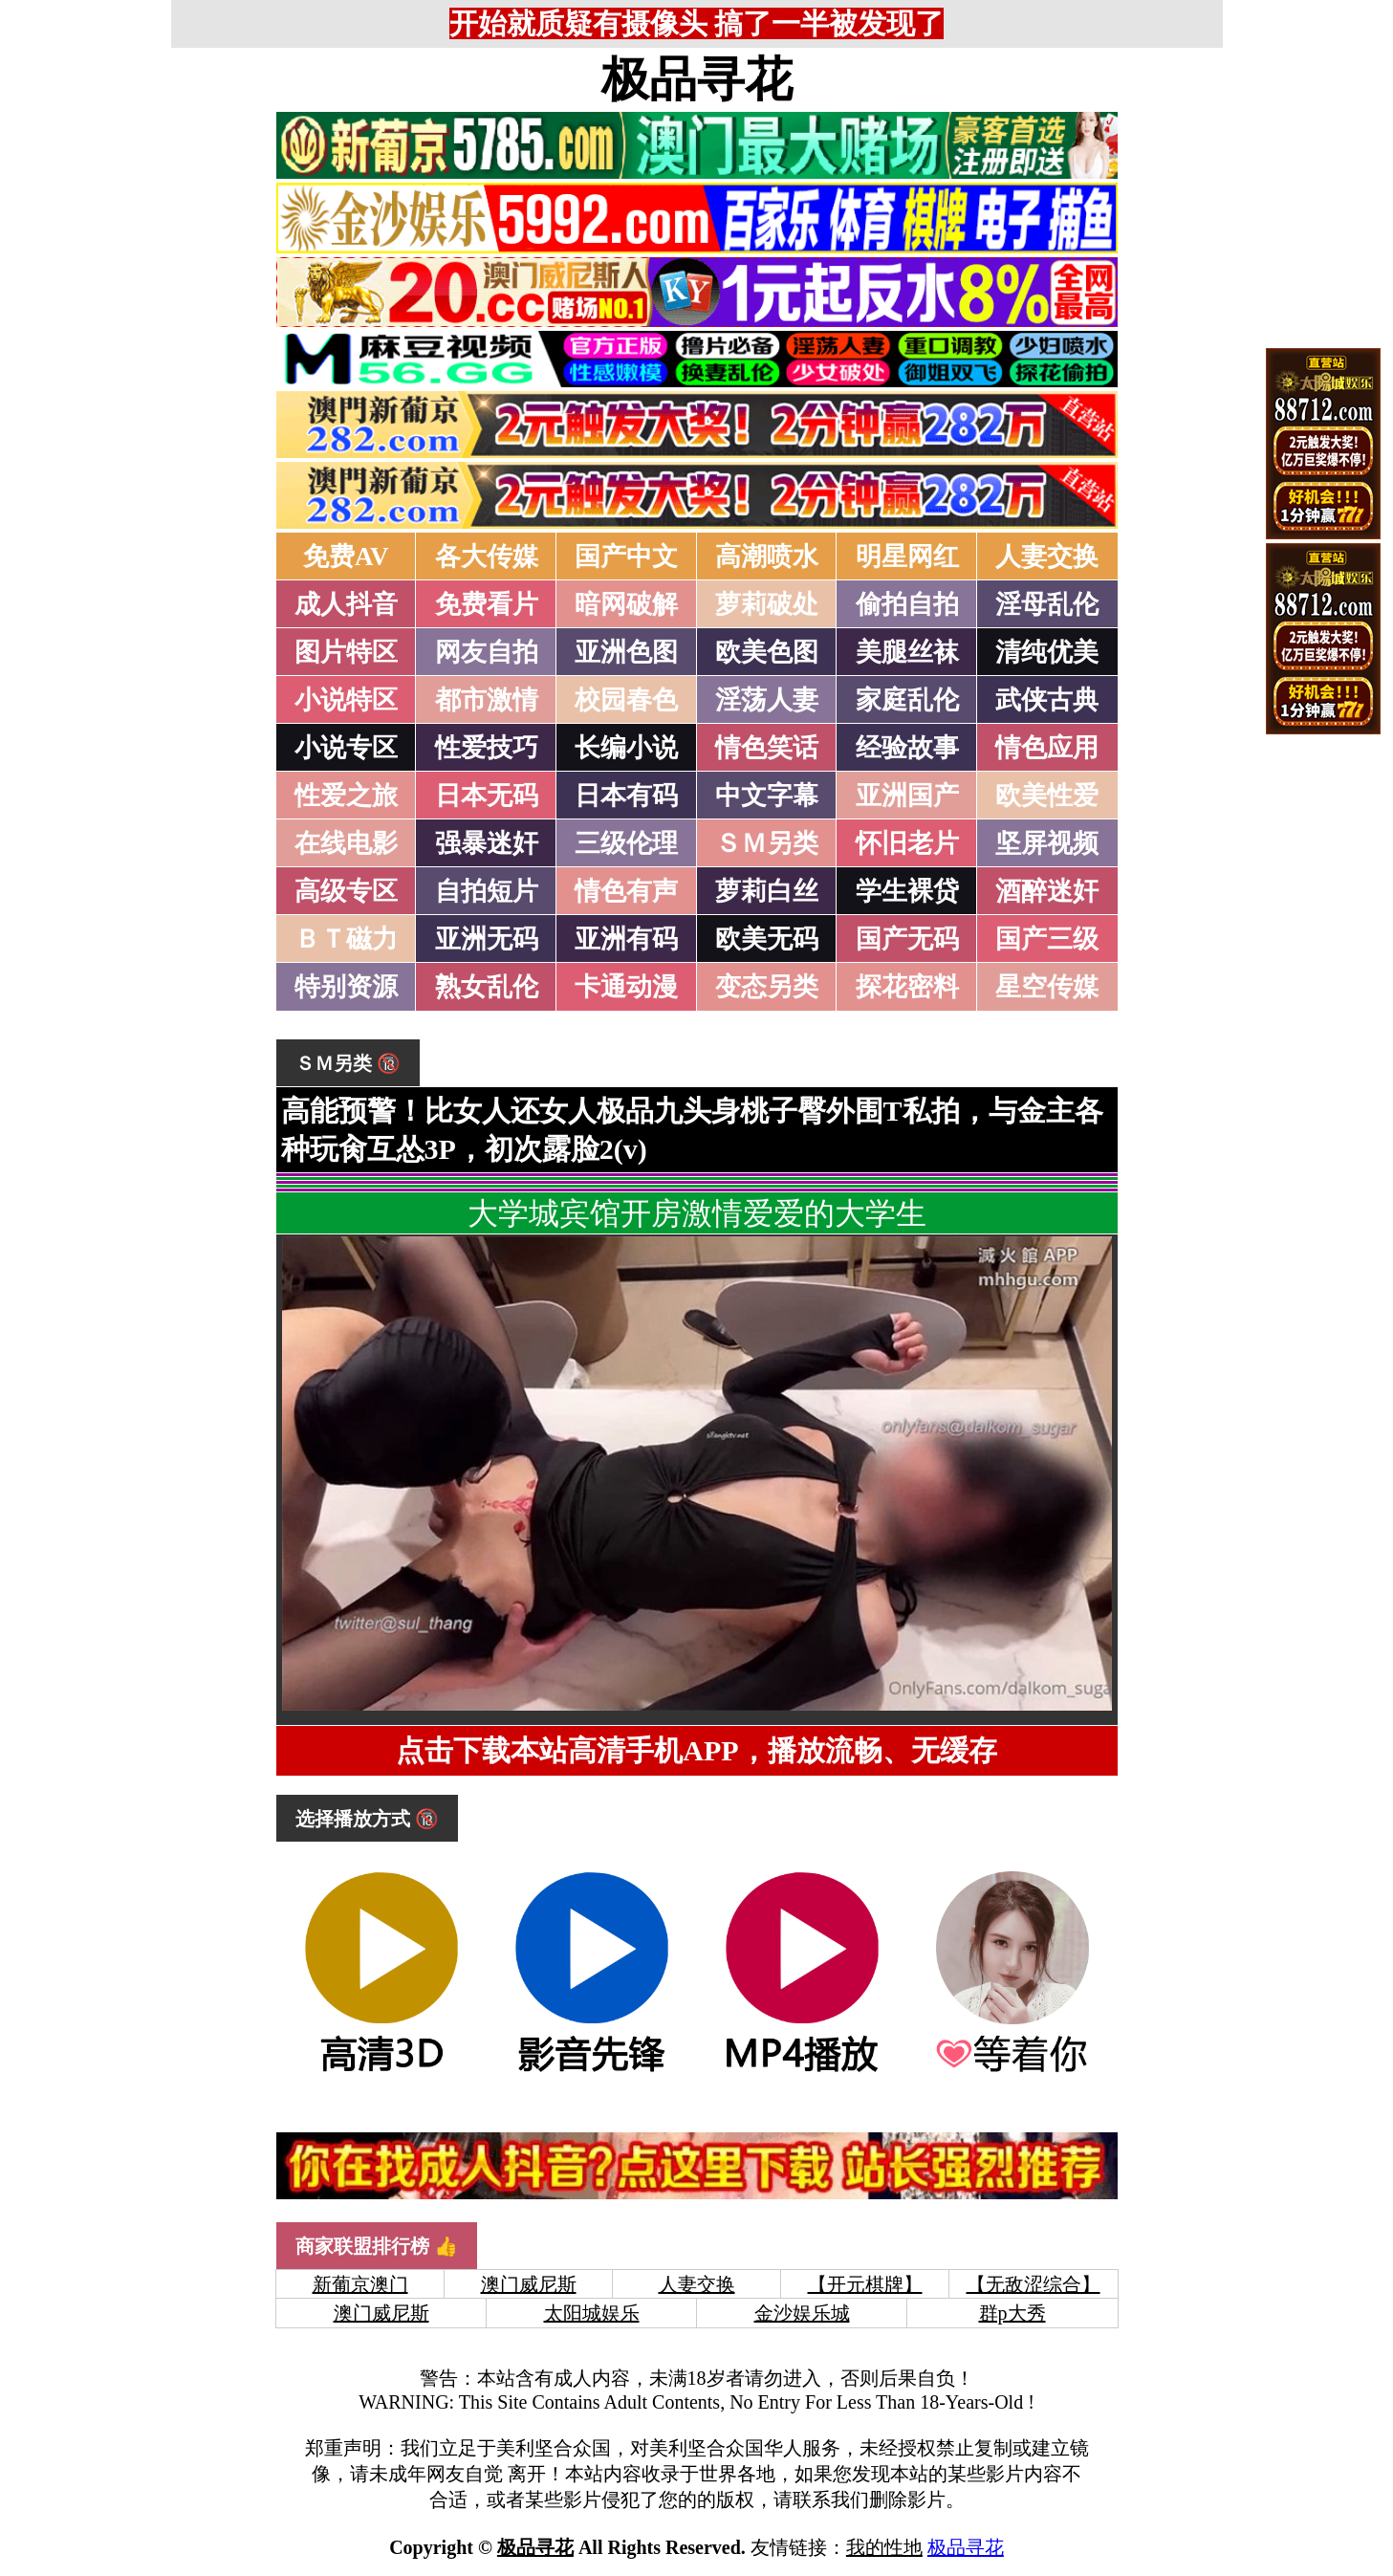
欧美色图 (766, 652)
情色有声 (626, 891)
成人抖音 (346, 604)
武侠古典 (1047, 700)
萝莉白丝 (766, 891)
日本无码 (486, 795)
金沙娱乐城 (802, 2313)
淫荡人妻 (766, 700)
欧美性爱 (1047, 795)
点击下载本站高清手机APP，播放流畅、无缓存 (696, 1750)
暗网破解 (626, 604)
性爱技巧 (486, 747)
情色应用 (1047, 747)
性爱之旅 (346, 795)
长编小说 (626, 747)
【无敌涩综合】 (1033, 2284)
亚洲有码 (626, 939)
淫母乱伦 (1047, 604)
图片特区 (346, 652)
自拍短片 (486, 891)
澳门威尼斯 (529, 2284)
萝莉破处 (766, 604)
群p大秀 (1012, 2313)
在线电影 (346, 843)
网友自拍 (486, 652)
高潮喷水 (766, 556)
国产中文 (626, 556)
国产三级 (1047, 939)
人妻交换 (1047, 556)
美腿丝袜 (907, 652)
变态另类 (766, 986)
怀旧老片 (907, 843)
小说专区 (346, 747)
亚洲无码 (486, 939)
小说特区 (346, 700)
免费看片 (486, 604)
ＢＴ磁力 (346, 939)
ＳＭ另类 (766, 843)
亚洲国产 (907, 795)
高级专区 (346, 891)
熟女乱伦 (486, 986)
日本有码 (626, 795)
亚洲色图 (626, 652)
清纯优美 (1047, 652)
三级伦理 (626, 843)
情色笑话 (766, 747)
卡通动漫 (626, 986)
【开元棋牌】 (865, 2284)
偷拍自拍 (907, 604)
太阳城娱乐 (592, 2313)
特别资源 (346, 986)
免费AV (346, 556)
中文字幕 (766, 795)
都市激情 (486, 700)
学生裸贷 (907, 891)
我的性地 (884, 2547)
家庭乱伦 (907, 700)
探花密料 (907, 986)
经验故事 (907, 747)
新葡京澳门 (360, 2284)
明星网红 (907, 556)
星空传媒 (1047, 986)
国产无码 (907, 939)
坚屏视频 (1047, 843)
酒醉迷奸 (1047, 891)
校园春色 (626, 700)
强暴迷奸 (486, 843)
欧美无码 (766, 939)
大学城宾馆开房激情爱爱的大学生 (697, 1213)
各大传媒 (486, 556)
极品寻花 (697, 79)
